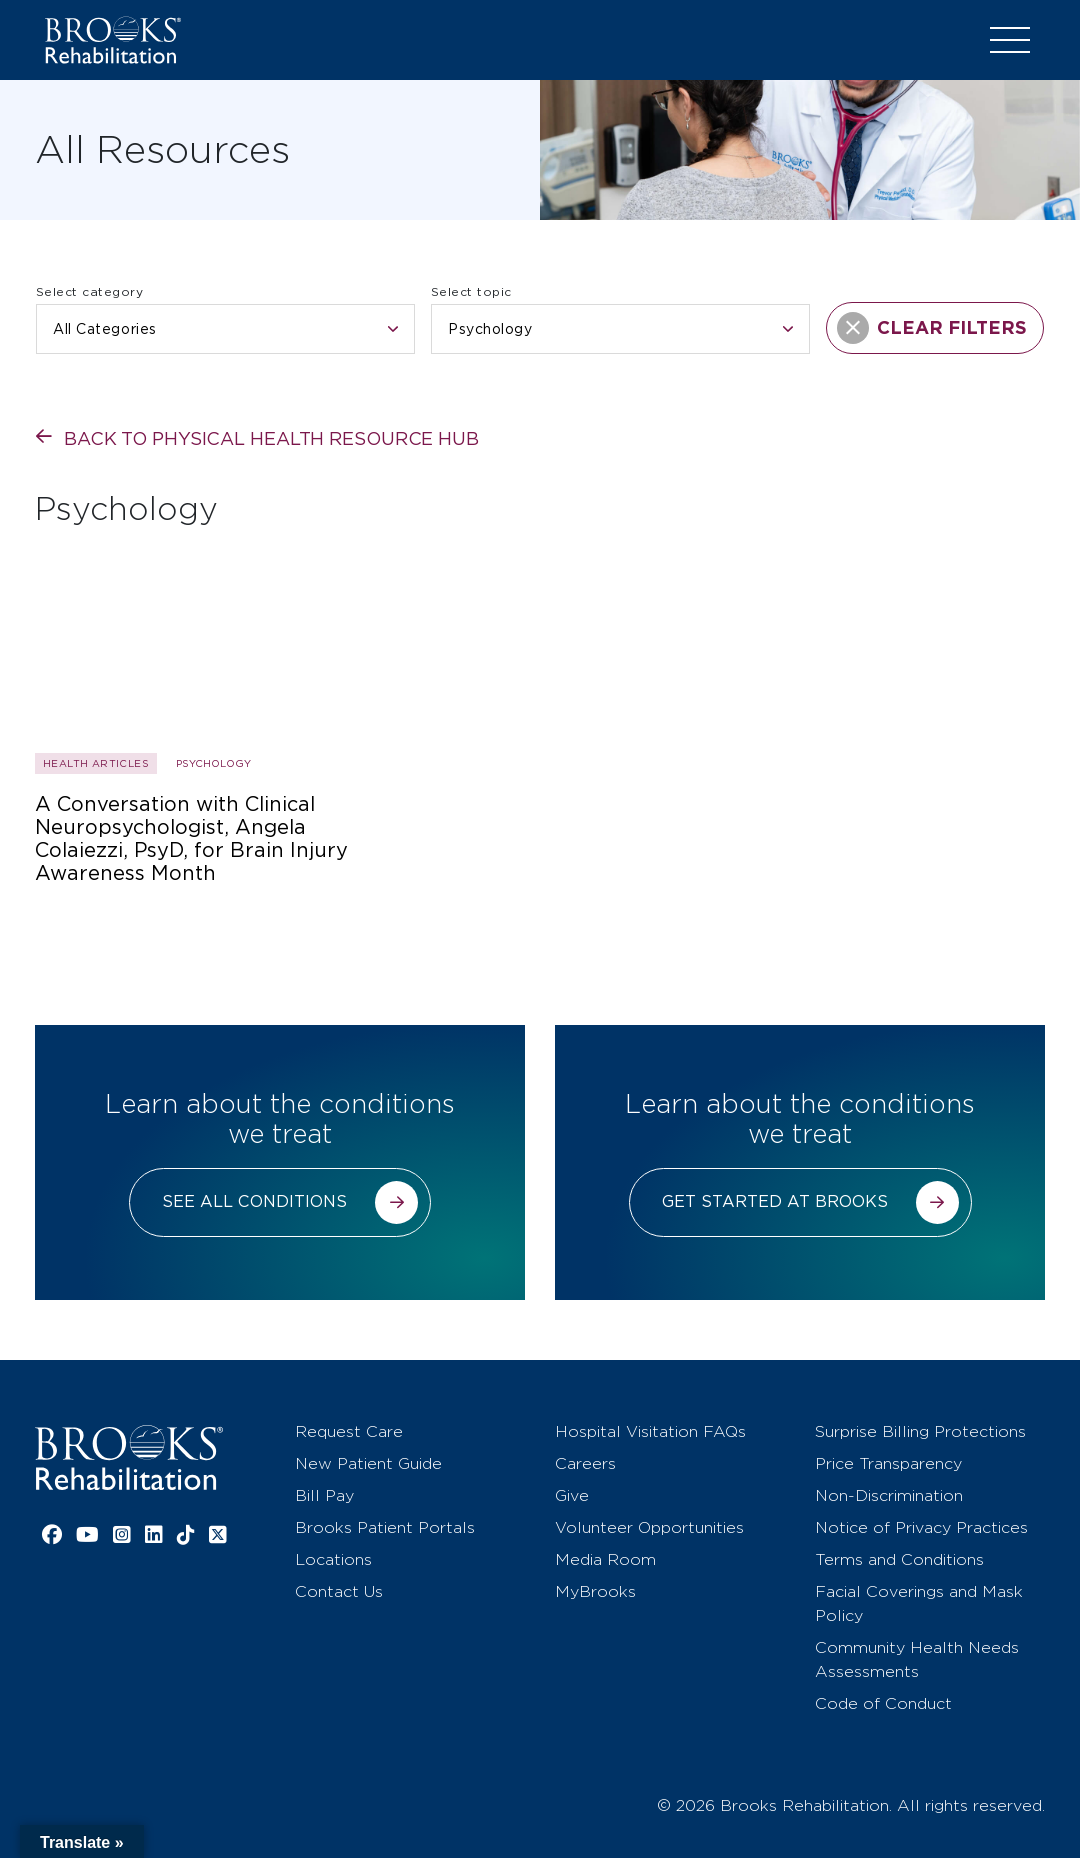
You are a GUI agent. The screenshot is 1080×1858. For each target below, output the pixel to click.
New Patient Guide (368, 1463)
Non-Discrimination (889, 1495)
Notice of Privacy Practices (921, 1527)
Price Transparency (888, 1463)
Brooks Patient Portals (385, 1527)
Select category (89, 291)
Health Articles (96, 763)
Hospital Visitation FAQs (650, 1431)
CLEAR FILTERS (932, 328)
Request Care (349, 1431)
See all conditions (254, 1201)
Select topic (471, 291)
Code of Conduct (883, 1703)
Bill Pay (324, 1495)
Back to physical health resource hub (271, 438)
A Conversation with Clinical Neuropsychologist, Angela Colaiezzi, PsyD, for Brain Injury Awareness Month (191, 839)
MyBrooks (595, 1591)
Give (572, 1495)
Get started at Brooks (775, 1201)
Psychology (213, 763)
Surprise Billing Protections (920, 1431)
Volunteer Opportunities (649, 1527)
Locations (333, 1559)
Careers (585, 1463)
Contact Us (339, 1591)
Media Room (605, 1559)
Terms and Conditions (899, 1559)
